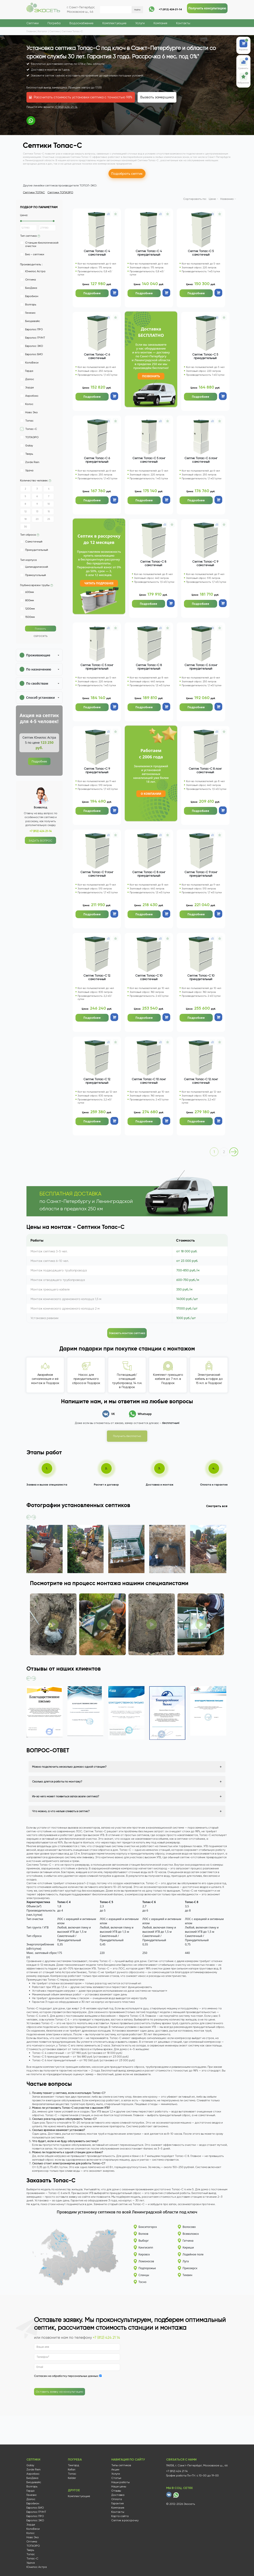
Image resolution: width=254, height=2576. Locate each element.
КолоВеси (33, 2528)
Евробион (32, 2503)
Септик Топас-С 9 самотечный (206, 563)
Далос (30, 2499)
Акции (114, 2469)
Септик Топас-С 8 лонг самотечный (205, 770)
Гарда (30, 2490)
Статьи (115, 2478)
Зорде (30, 2524)
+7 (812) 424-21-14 (170, 9)
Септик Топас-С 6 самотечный (97, 356)
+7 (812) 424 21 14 (106, 2339)
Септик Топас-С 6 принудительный (97, 460)
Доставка (116, 2495)
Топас (30, 2554)
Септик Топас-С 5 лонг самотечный (149, 460)
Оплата (115, 2499)
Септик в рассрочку (124, 2520)
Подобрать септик (127, 173)
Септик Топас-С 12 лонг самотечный (201, 1081)
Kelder (71, 2478)
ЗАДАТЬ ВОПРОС (40, 840)
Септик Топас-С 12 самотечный (96, 978)
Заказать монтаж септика (127, 1334)
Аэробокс (33, 2473)
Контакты (183, 23)
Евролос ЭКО (35, 2520)
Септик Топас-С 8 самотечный (153, 563)
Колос (30, 2533)
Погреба (54, 23)
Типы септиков (120, 2465)
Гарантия (116, 2503)
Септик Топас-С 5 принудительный (206, 356)
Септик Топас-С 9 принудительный (97, 770)
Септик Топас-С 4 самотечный (97, 252)
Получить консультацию (207, 8)
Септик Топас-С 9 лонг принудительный (201, 874)
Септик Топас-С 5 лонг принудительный (96, 667)
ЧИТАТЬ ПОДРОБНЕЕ (99, 584)
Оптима (31, 2541)
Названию (228, 199)
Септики (32, 23)
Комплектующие (114, 23)
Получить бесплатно (127, 1437)
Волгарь (31, 2486)
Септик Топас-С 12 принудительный (96, 1081)
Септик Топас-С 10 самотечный (149, 978)
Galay (30, 2465)
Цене (213, 199)
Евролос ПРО (35, 2516)
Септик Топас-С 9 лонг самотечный (96, 874)
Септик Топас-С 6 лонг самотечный (201, 460)
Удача (30, 2562)
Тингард (72, 2465)
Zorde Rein (33, 2469)
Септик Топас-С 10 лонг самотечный (149, 1081)
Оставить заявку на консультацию (59, 2393)
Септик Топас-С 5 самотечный (201, 252)
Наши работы (119, 2482)
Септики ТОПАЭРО (60, 192)
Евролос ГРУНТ (36, 2512)
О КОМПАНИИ (151, 794)
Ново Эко (32, 2537)
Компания (160, 23)
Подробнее (39, 761)
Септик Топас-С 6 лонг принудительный (201, 667)
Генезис (31, 2495)
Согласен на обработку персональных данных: (66, 2377)
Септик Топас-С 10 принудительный (201, 978)
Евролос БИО (35, 2507)
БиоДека (32, 2478)
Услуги (140, 23)
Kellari (71, 2469)
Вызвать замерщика (157, 97)
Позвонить (151, 376)
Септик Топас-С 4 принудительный (149, 252)
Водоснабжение (81, 23)
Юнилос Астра (36, 2567)
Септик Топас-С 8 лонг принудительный (149, 874)
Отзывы (115, 2490)
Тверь (30, 2550)
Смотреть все (217, 1507)
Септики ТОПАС (34, 192)
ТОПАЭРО (33, 2545)
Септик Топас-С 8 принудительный (149, 667)
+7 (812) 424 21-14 (40, 831)
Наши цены (117, 2486)
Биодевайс (33, 2482)
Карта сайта (119, 2516)
